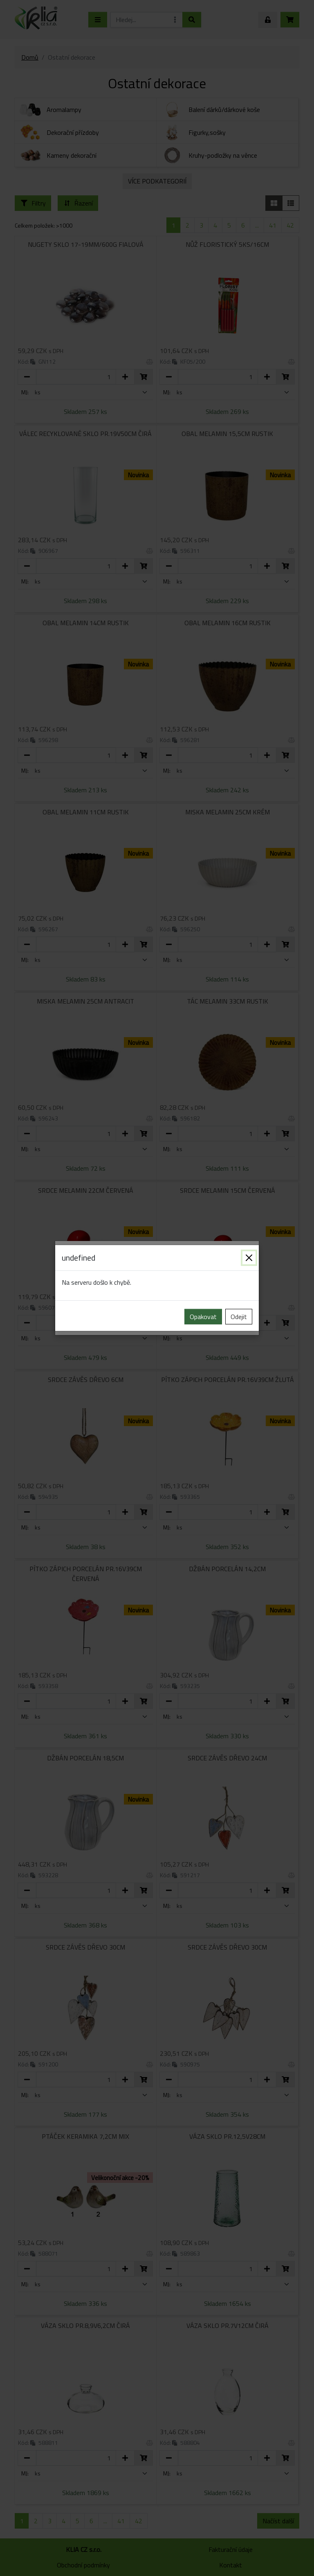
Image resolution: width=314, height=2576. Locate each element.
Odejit (239, 1317)
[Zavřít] (249, 1257)
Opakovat (203, 1317)
